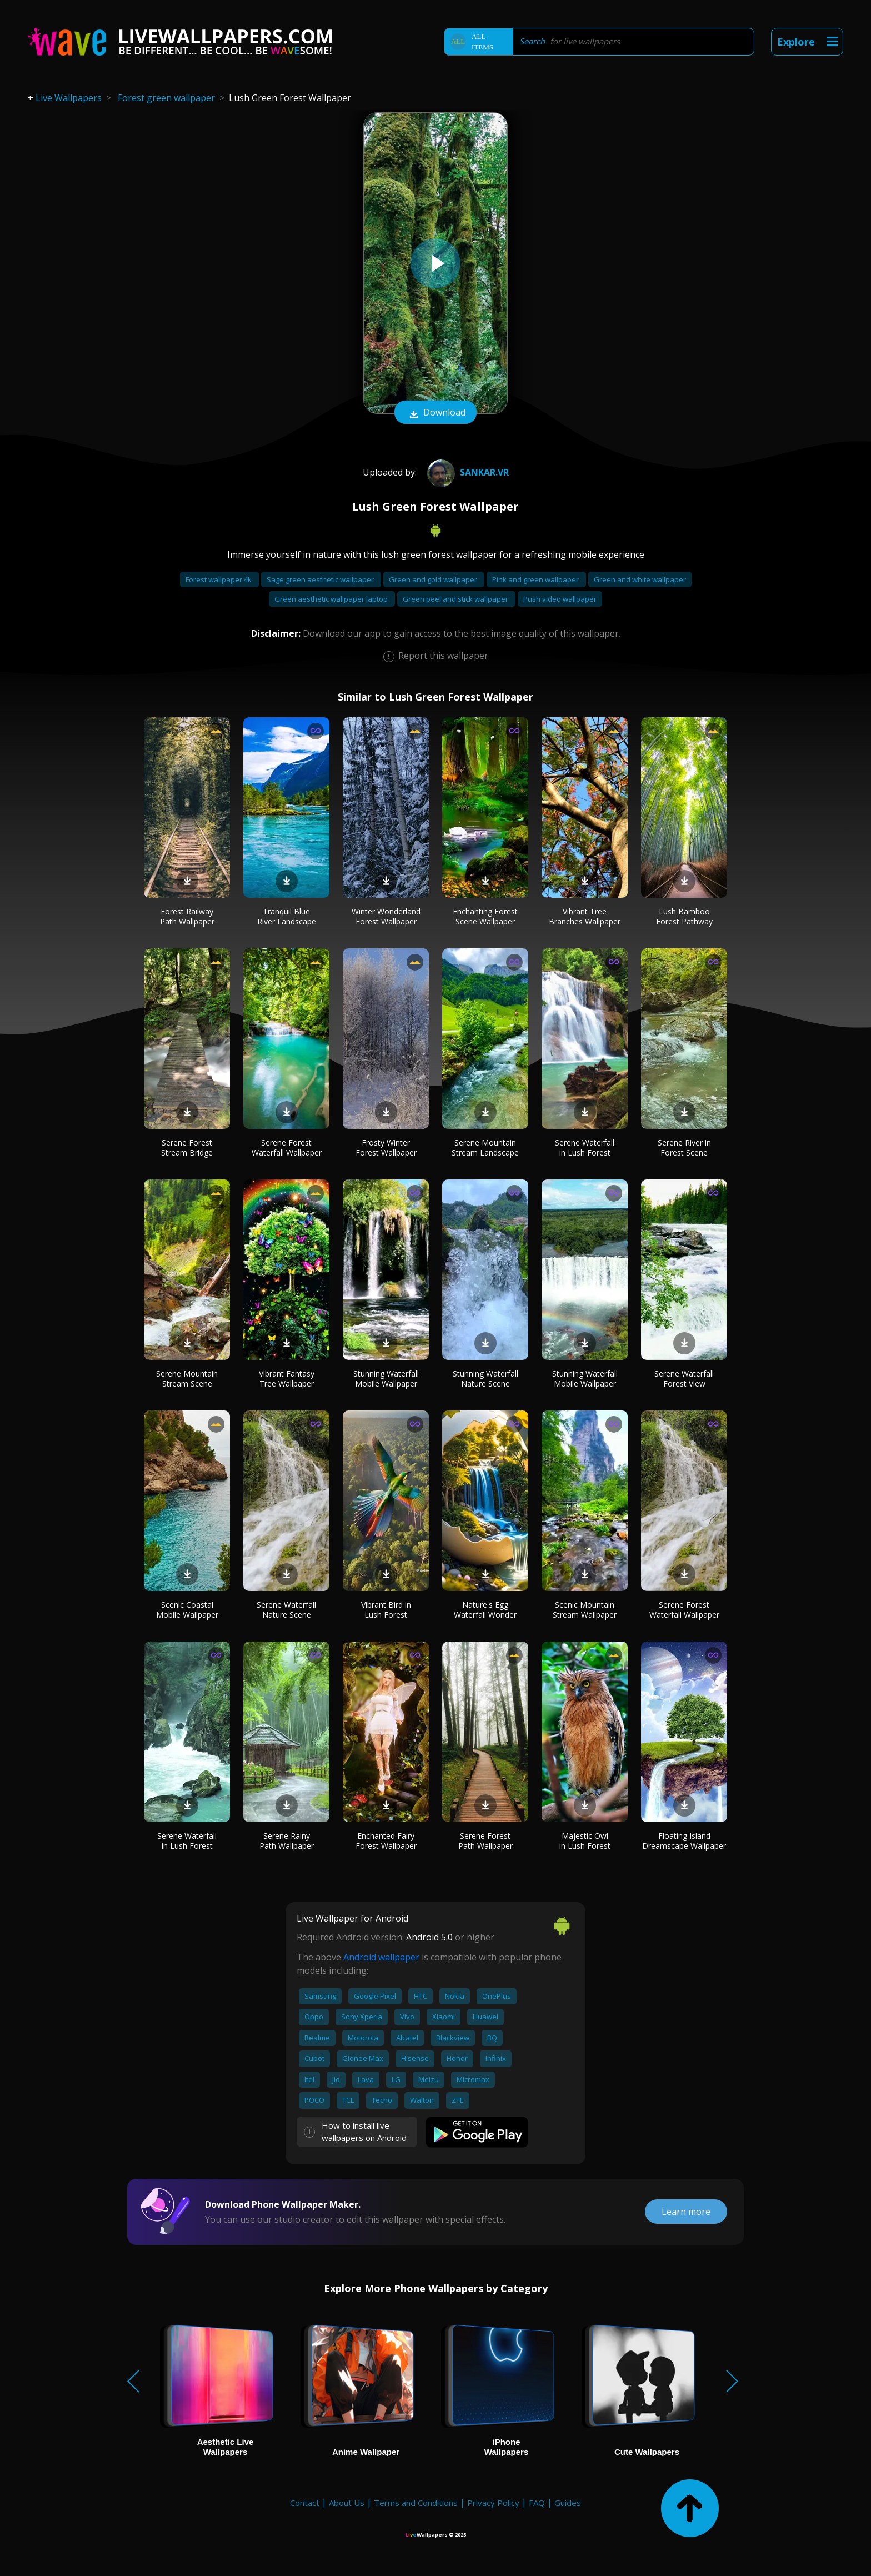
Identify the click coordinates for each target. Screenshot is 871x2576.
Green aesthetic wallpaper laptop (331, 599)
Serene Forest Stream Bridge (187, 1147)
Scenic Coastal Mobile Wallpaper (187, 1609)
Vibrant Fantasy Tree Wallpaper (286, 1378)
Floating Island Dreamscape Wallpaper (684, 1840)
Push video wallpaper (560, 599)
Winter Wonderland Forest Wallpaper (386, 916)
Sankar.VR (466, 472)
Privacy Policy (493, 2502)
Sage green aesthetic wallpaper (321, 579)
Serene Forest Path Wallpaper (485, 1840)
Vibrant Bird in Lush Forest (386, 1609)
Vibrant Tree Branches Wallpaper (584, 916)
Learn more (686, 2211)
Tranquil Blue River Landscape (286, 916)
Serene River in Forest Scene (684, 1147)
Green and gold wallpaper (434, 579)
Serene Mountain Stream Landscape (485, 1147)
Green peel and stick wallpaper (456, 599)
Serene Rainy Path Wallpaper (286, 1840)
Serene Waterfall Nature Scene (286, 1609)
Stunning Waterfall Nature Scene (485, 1378)
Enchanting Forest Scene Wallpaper (485, 916)
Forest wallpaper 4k (219, 579)
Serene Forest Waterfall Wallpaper (287, 1147)
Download (435, 413)
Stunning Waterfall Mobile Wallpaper (386, 1378)
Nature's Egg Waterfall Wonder (485, 1609)
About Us (346, 2502)
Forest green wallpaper (166, 98)
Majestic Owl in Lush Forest (584, 1840)
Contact (304, 2502)
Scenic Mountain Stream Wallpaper (585, 1609)
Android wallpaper (381, 1957)
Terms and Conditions (416, 2502)
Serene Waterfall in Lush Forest (584, 1147)
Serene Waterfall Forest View (684, 1378)
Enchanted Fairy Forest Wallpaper (386, 1840)
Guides (567, 2502)
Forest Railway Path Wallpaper (187, 916)
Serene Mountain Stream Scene (187, 1378)
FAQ (537, 2502)
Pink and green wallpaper (536, 579)
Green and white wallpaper (640, 579)
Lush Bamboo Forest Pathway (684, 916)
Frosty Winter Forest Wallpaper (386, 1147)
